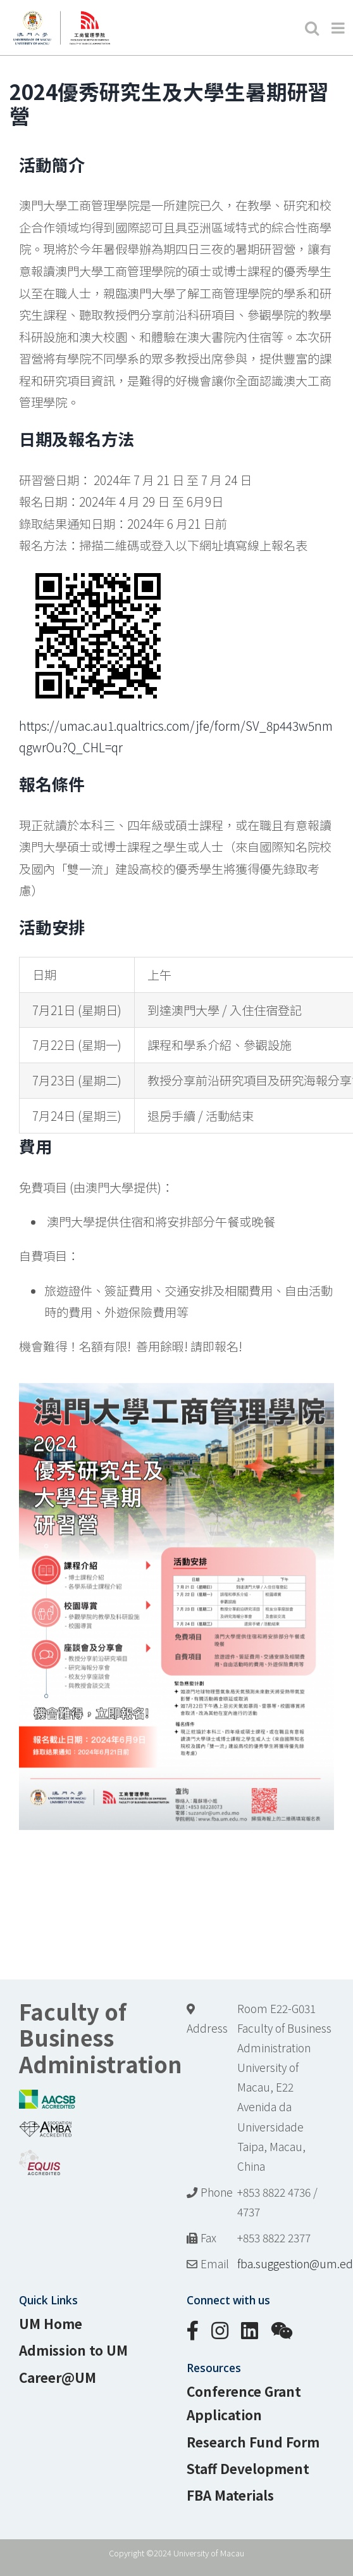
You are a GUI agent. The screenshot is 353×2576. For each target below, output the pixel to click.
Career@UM (57, 2377)
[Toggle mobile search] (312, 27)
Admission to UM (73, 2349)
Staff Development (248, 2468)
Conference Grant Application (244, 2403)
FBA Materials (230, 2494)
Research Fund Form (253, 2441)
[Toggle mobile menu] (339, 27)
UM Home (50, 2323)
